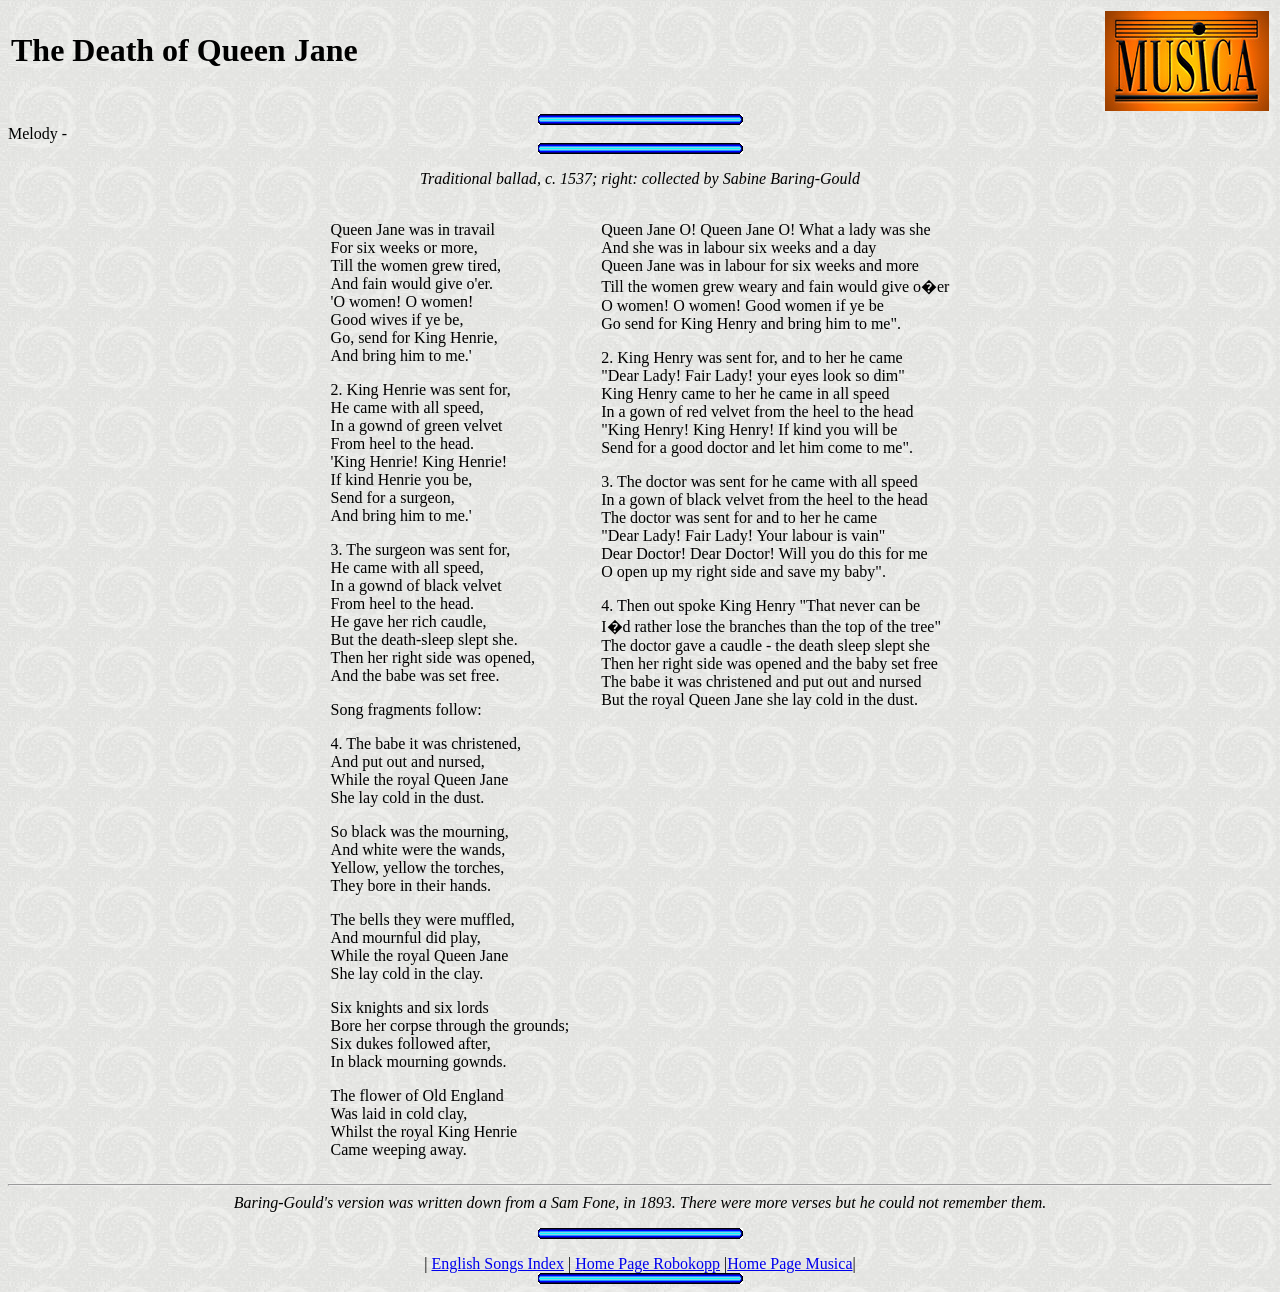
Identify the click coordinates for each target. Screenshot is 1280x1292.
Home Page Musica (789, 1263)
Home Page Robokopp (647, 1263)
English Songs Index (497, 1263)
